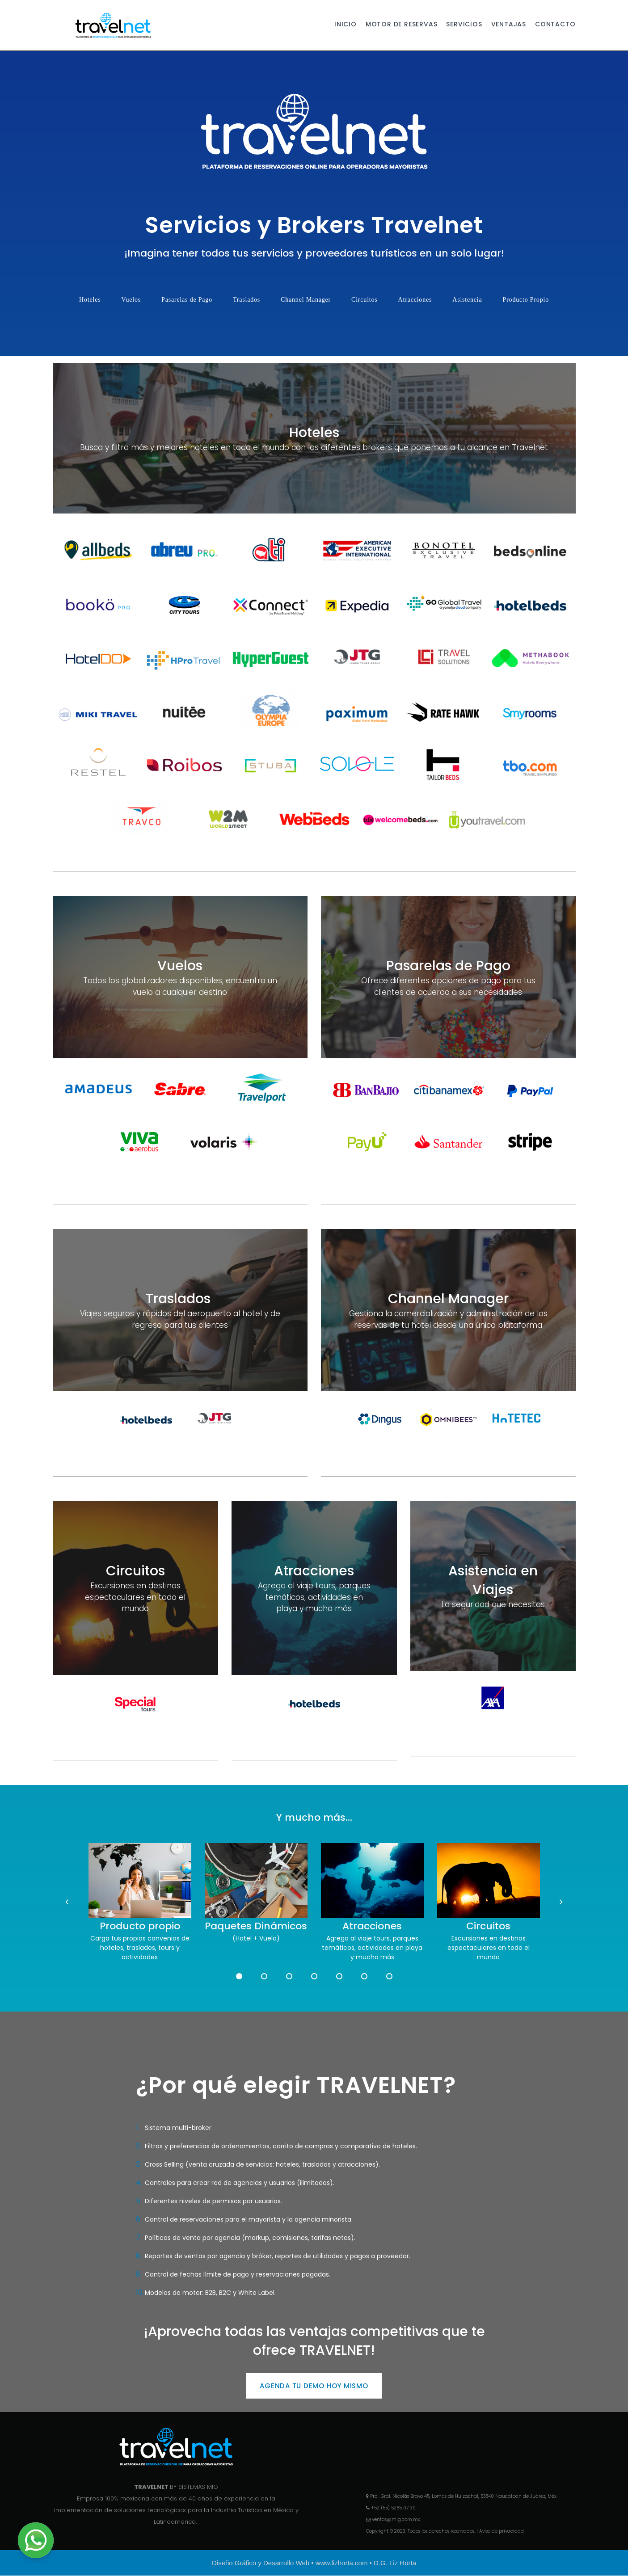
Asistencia (467, 299)
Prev (68, 1903)
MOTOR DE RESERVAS (402, 25)
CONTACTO (555, 25)
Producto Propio (526, 299)
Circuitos (364, 299)
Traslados (246, 299)
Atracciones (415, 299)
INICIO (345, 25)
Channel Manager (306, 299)
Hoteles (90, 299)
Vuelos (131, 299)
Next (560, 1903)
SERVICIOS (464, 25)
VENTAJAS (508, 25)
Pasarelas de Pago (186, 299)
